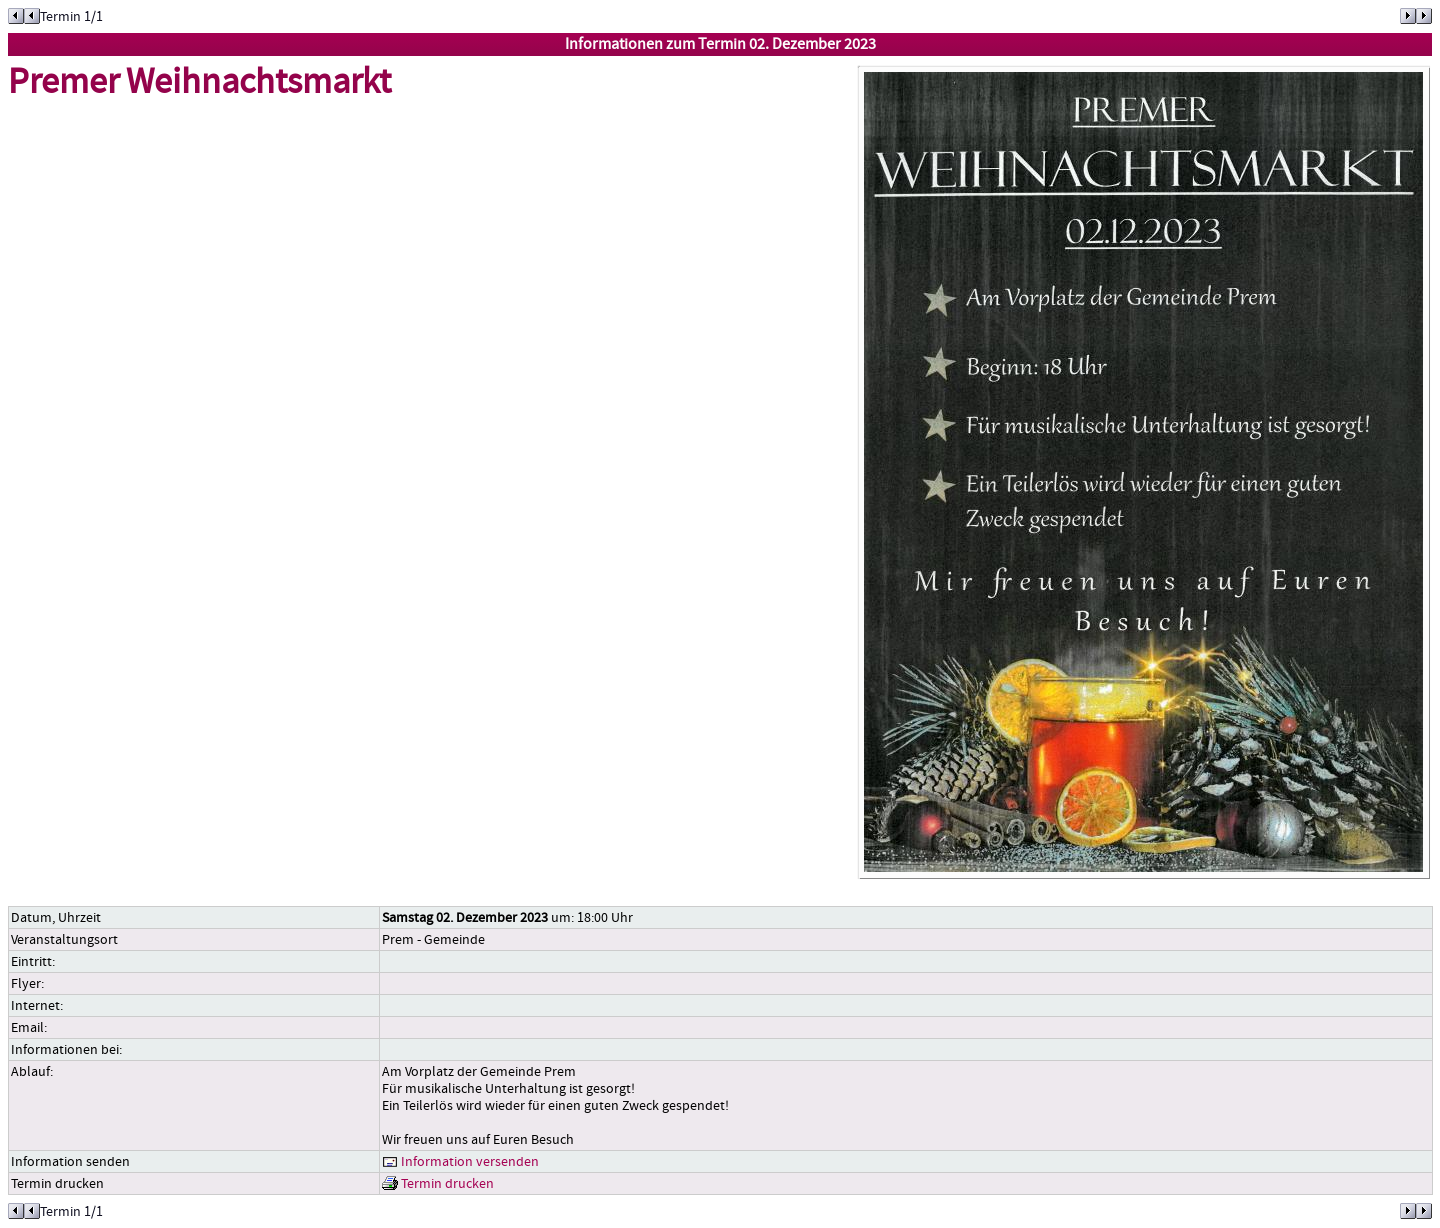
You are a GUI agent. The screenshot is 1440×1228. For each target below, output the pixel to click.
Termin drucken (438, 1183)
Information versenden (460, 1161)
